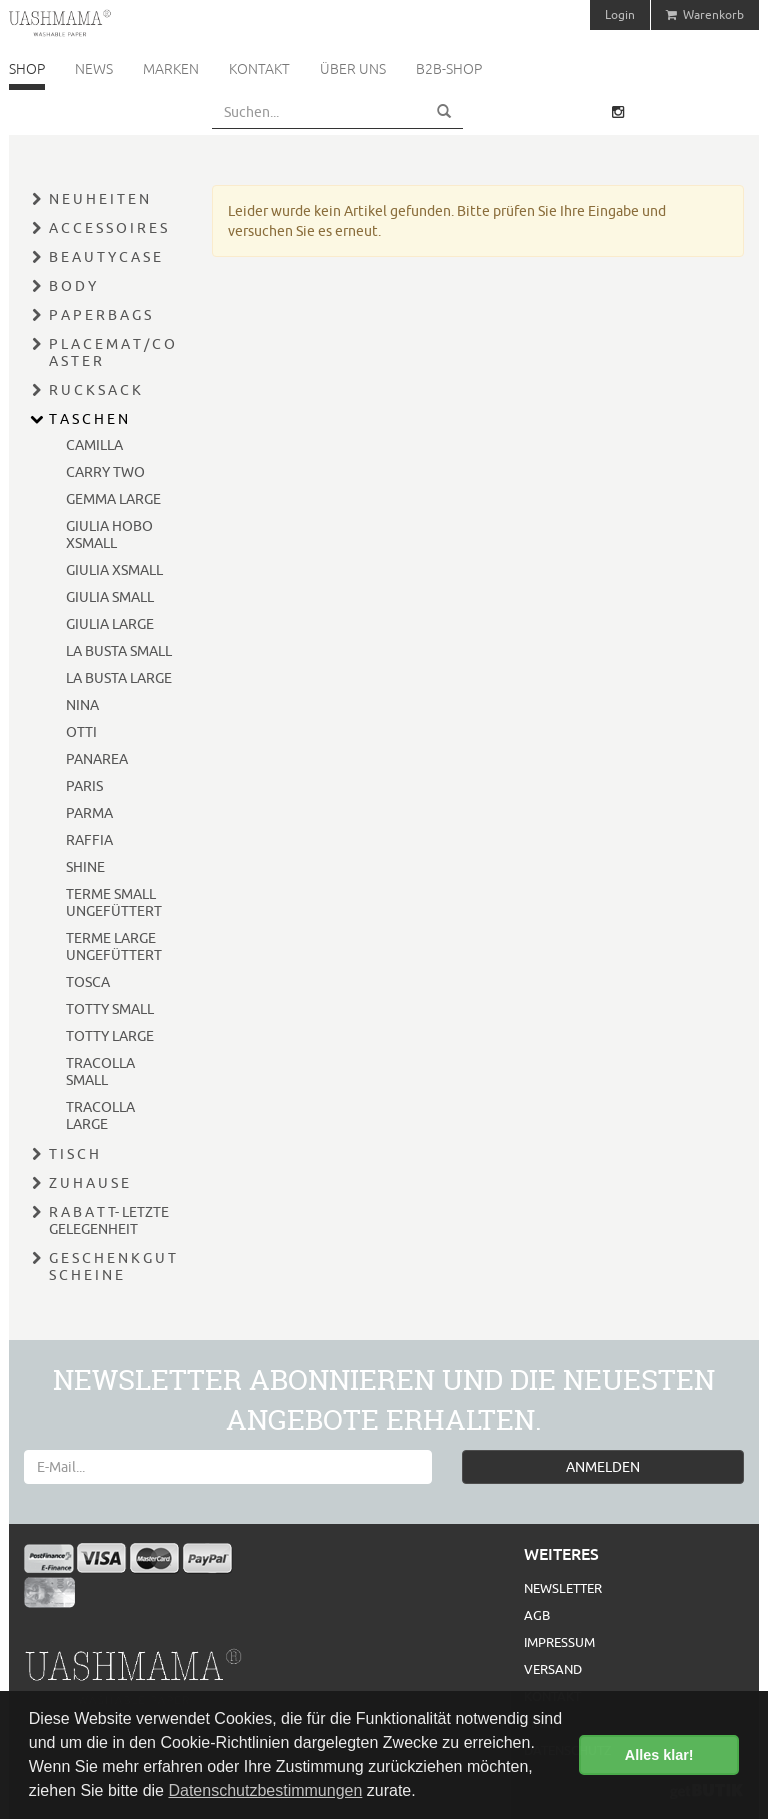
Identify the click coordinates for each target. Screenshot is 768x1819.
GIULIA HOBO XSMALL (109, 534)
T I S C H (74, 1154)
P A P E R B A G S (100, 315)
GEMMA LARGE (113, 499)
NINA (82, 705)
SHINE (85, 867)
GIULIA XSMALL (114, 570)
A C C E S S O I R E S (108, 228)
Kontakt (259, 69)
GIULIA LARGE (110, 624)
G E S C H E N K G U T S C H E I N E (112, 1266)
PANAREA (97, 759)
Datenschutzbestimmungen (265, 1790)
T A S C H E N (88, 419)
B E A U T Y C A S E (105, 257)
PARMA (89, 813)
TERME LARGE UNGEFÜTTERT (114, 946)
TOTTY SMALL (110, 1009)
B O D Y (72, 286)
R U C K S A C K (95, 390)
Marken (171, 69)
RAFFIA (89, 840)
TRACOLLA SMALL (100, 1071)
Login (620, 14)
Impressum (559, 1642)
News (94, 69)
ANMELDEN (603, 1467)
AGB (537, 1615)
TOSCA (88, 982)
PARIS (84, 786)
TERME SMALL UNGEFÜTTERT (114, 902)
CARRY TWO (105, 472)
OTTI (81, 732)
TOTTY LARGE (110, 1036)
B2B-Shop (449, 69)
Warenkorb (705, 14)
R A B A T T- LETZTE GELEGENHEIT (109, 1220)
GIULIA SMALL (110, 597)
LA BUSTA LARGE (119, 678)
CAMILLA (94, 445)
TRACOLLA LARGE (100, 1115)
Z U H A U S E (89, 1183)
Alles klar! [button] (659, 1755)
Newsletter (563, 1588)
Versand (553, 1669)
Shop (27, 69)
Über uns (353, 69)
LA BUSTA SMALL (119, 651)
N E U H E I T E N (99, 199)
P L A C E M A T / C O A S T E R (112, 352)
